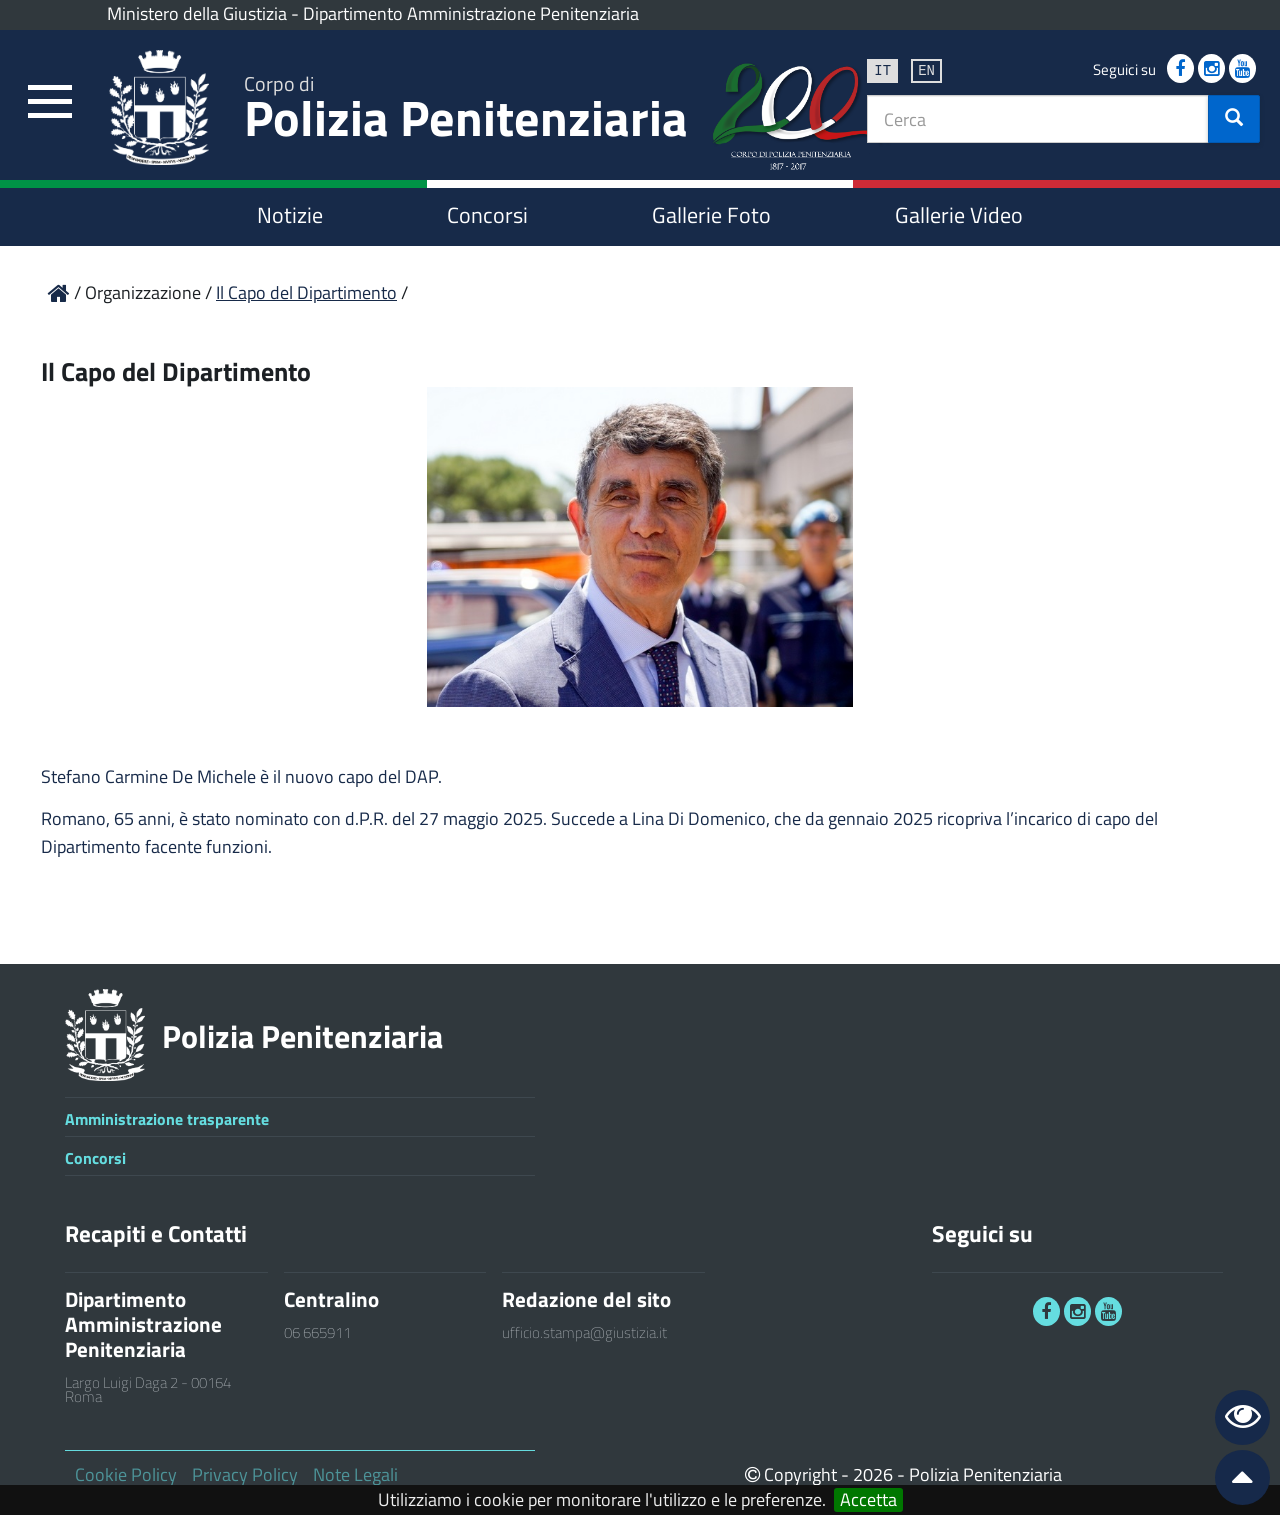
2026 (873, 1474)
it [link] (882, 69)
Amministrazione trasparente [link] (167, 1119)
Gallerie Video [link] (959, 215)
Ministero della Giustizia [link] (197, 13)
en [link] (926, 69)
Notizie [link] (290, 215)
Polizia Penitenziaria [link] (466, 111)
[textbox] (1038, 119)
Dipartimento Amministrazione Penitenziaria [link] (471, 13)
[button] (1234, 119)
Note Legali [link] (355, 1474)
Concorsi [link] (487, 215)
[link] (50, 102)
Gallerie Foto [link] (711, 215)
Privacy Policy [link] (245, 1474)
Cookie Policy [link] (126, 1474)
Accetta (868, 1500)
